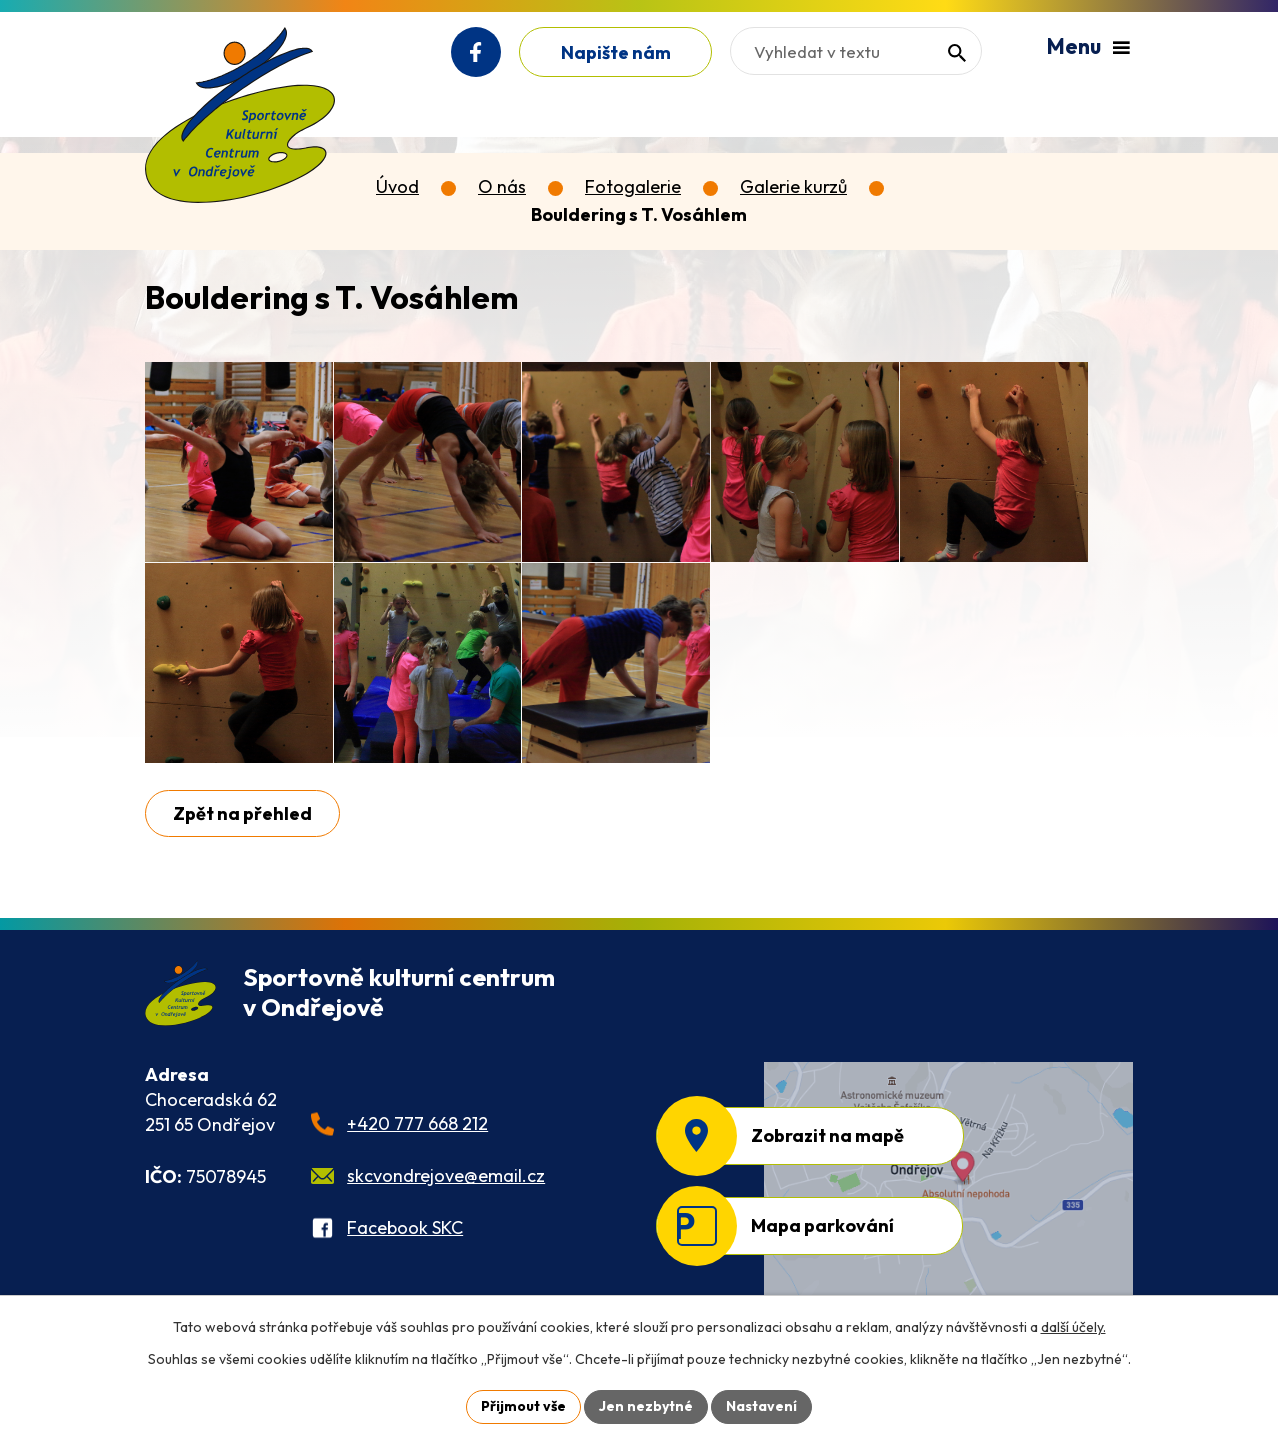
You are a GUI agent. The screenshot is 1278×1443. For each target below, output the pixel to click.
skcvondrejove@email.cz (446, 1175)
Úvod (397, 186)
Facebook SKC (405, 1227)
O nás (502, 186)
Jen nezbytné (646, 1406)
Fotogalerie (633, 186)
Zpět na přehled (242, 813)
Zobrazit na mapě (827, 1135)
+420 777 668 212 (417, 1123)
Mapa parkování (822, 1225)
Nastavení (761, 1406)
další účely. (1073, 1327)
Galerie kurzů (793, 186)
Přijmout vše (523, 1406)
